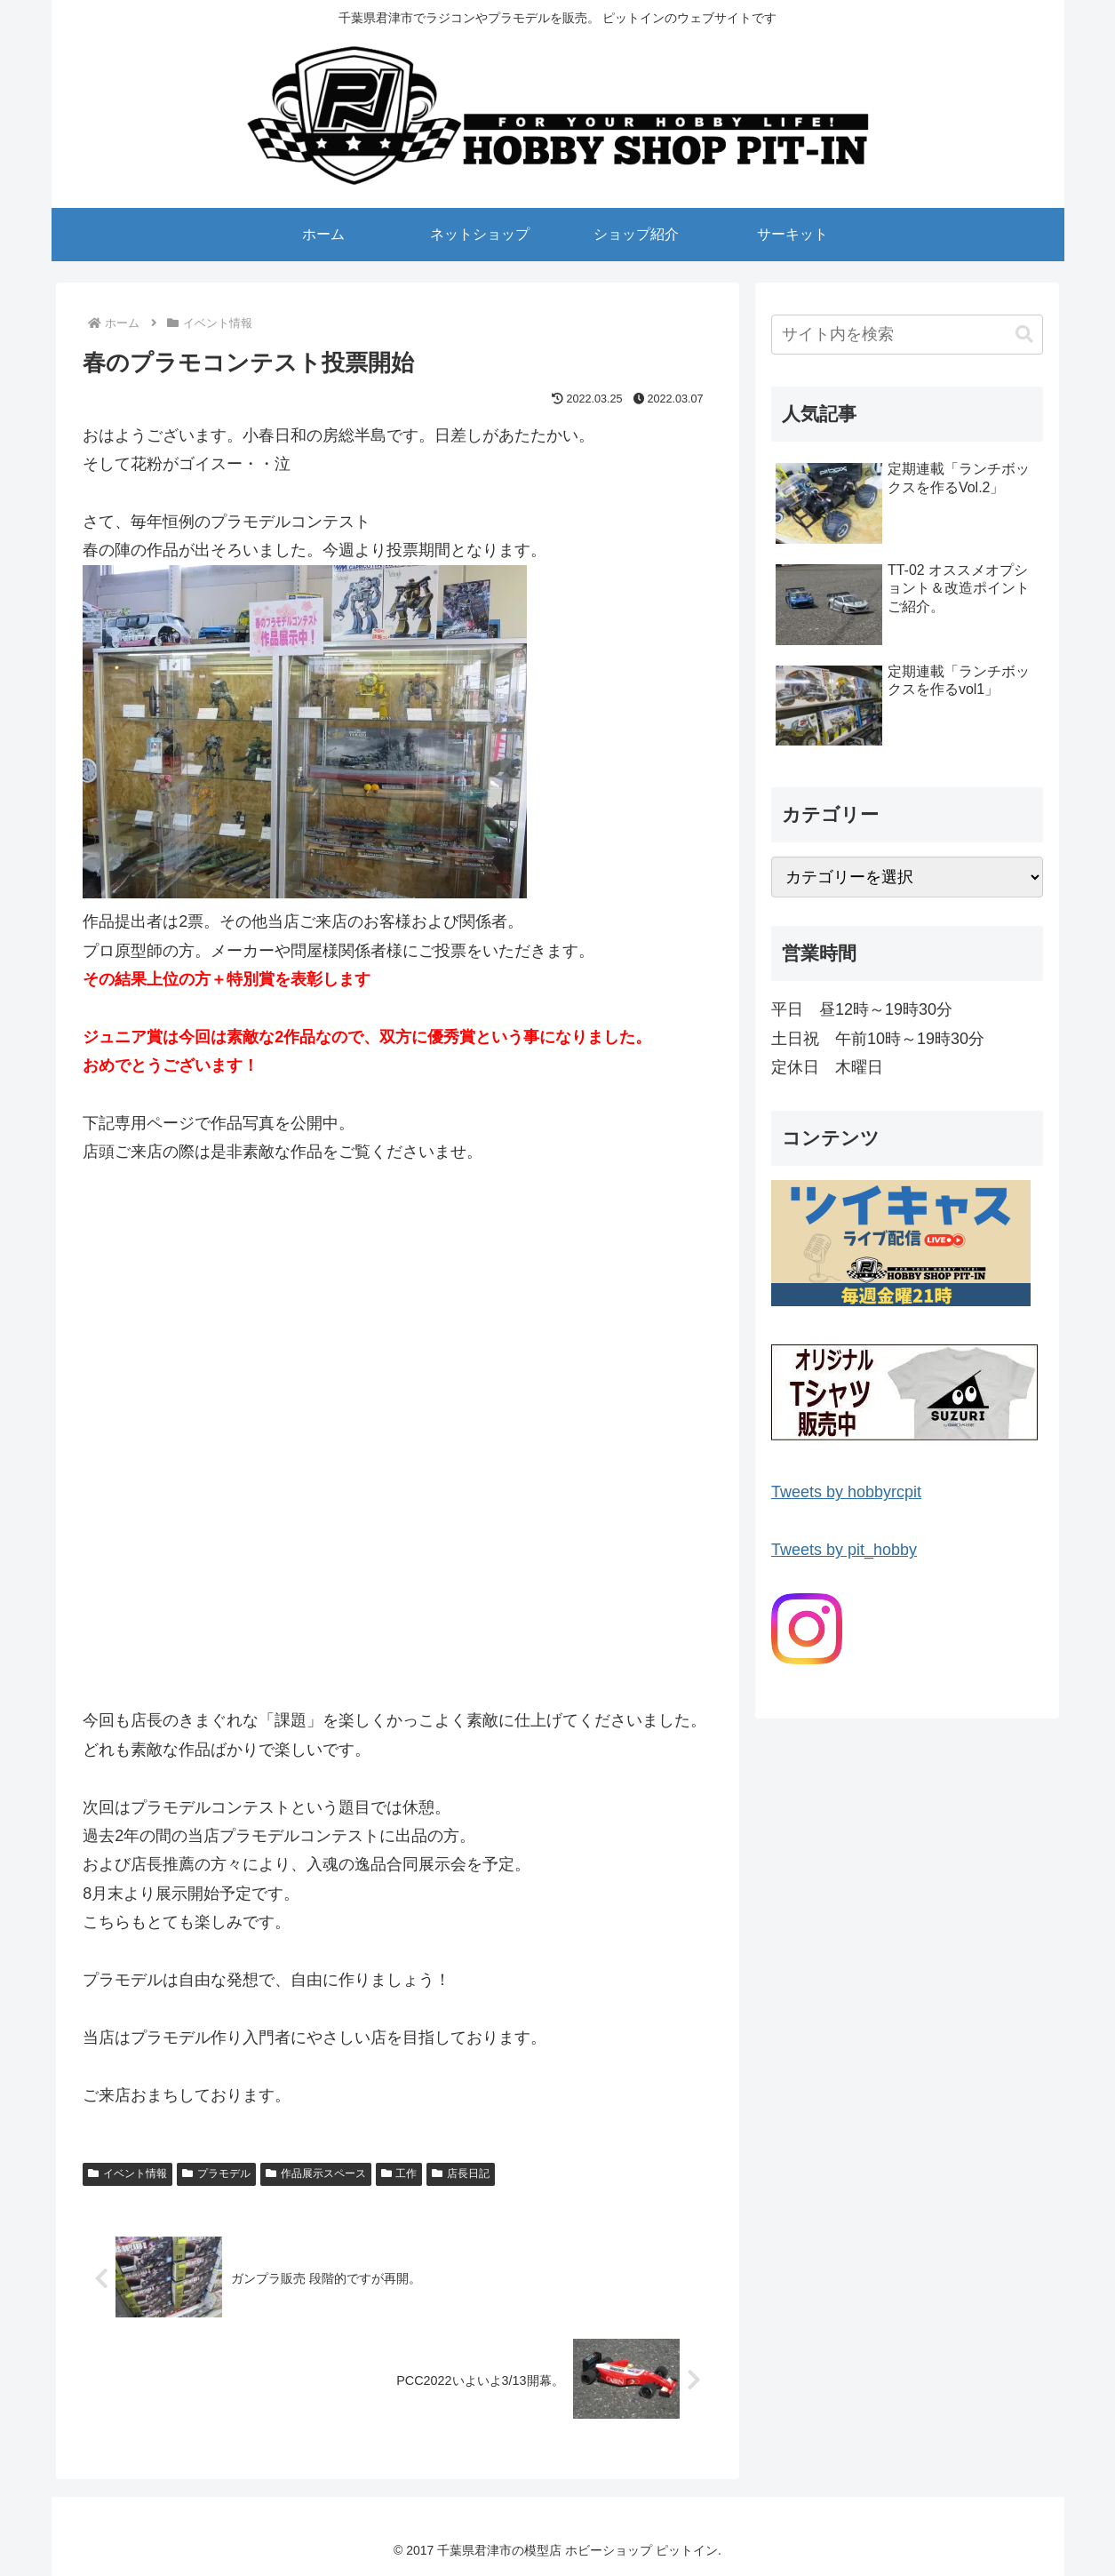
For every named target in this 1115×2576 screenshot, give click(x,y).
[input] (907, 335)
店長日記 (461, 2173)
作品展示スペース (316, 2173)
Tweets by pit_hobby (844, 1550)
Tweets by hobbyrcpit (846, 1492)
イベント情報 (127, 2173)
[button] (1024, 334)
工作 (399, 2173)
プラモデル (216, 2173)
